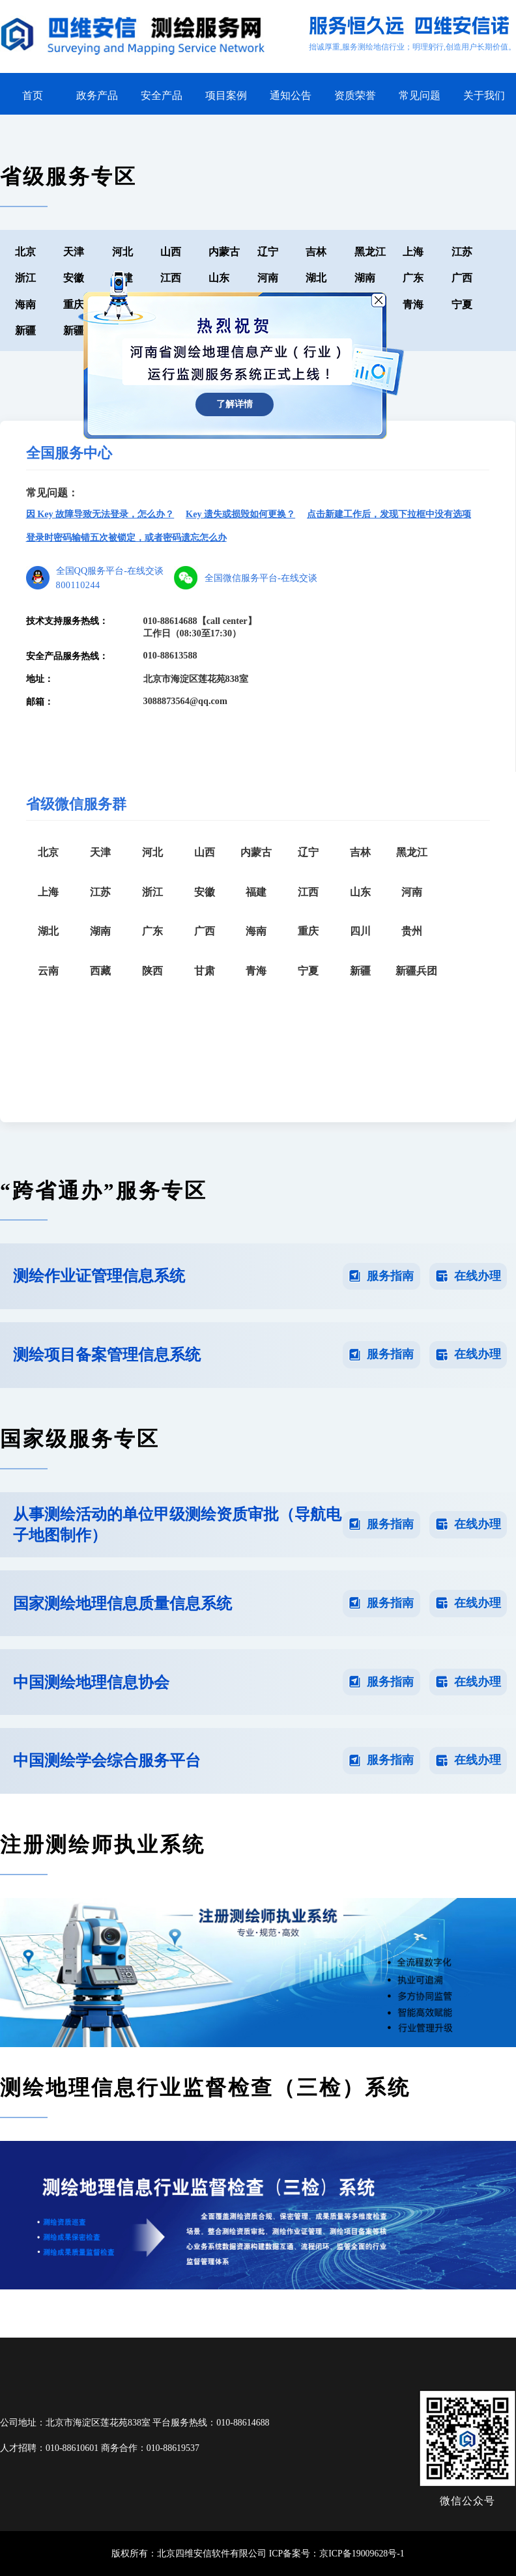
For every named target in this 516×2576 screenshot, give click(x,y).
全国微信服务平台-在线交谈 (261, 578)
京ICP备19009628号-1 (362, 2553)
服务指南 (390, 1275)
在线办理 (477, 1275)
